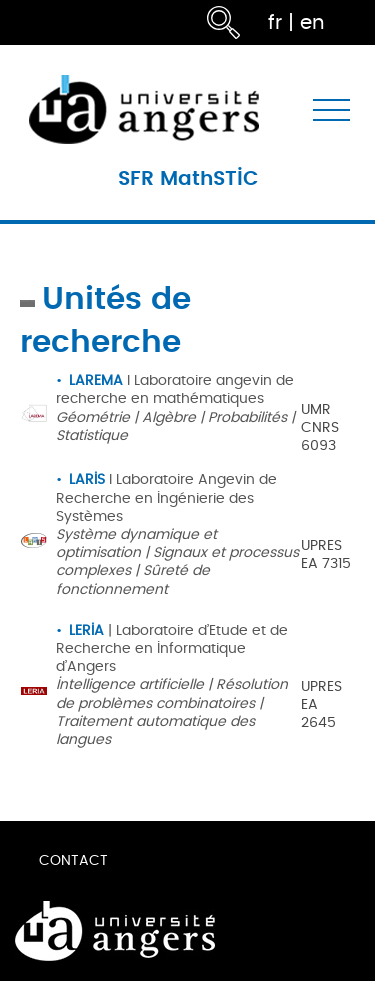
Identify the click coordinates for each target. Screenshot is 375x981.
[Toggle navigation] (331, 109)
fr (275, 22)
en (312, 22)
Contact (73, 860)
